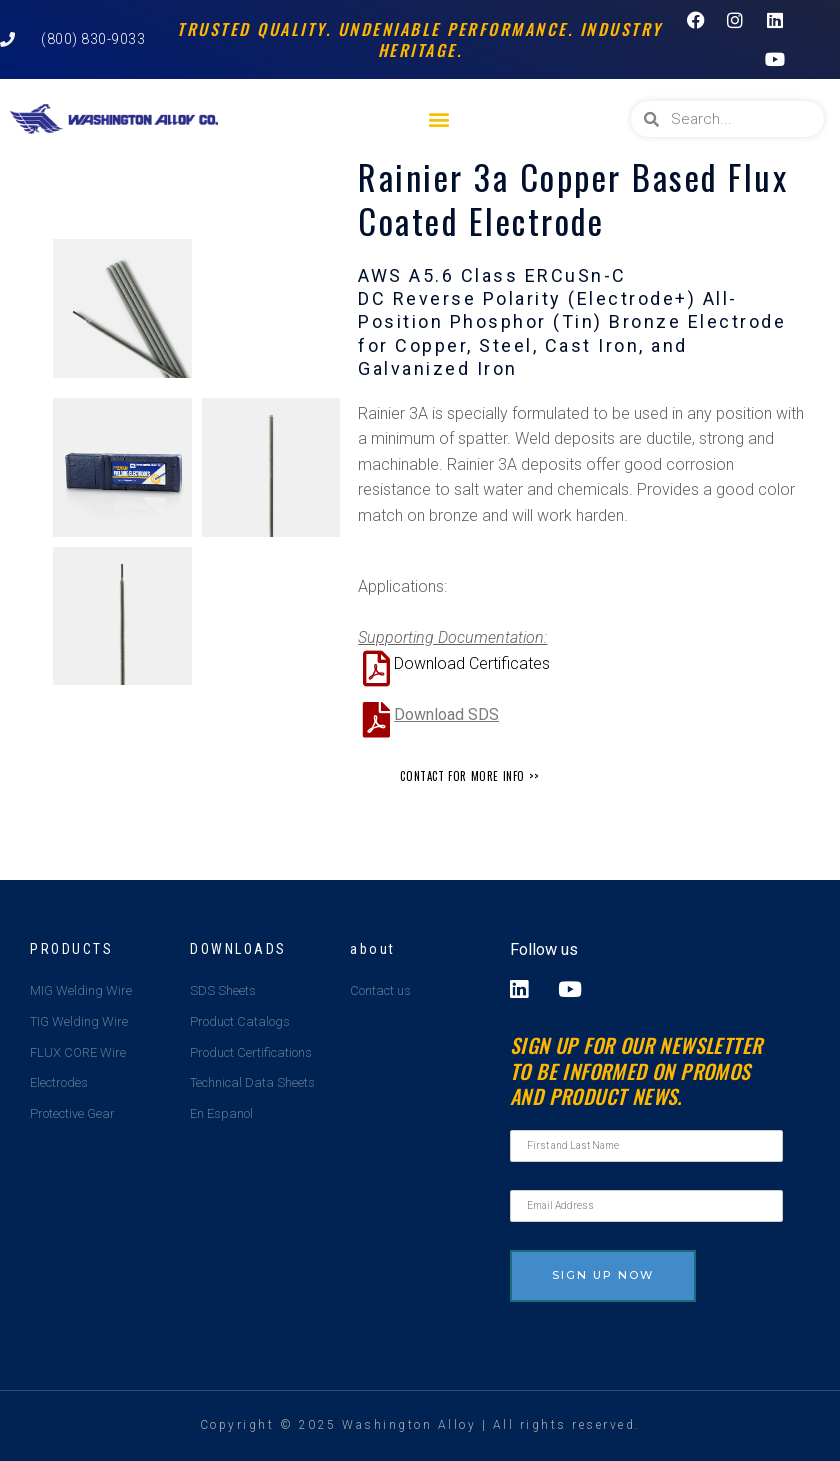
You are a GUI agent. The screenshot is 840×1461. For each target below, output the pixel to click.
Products (71, 949)
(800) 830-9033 (93, 39)
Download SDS (446, 714)
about (373, 949)
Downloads (238, 949)
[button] (438, 119)
